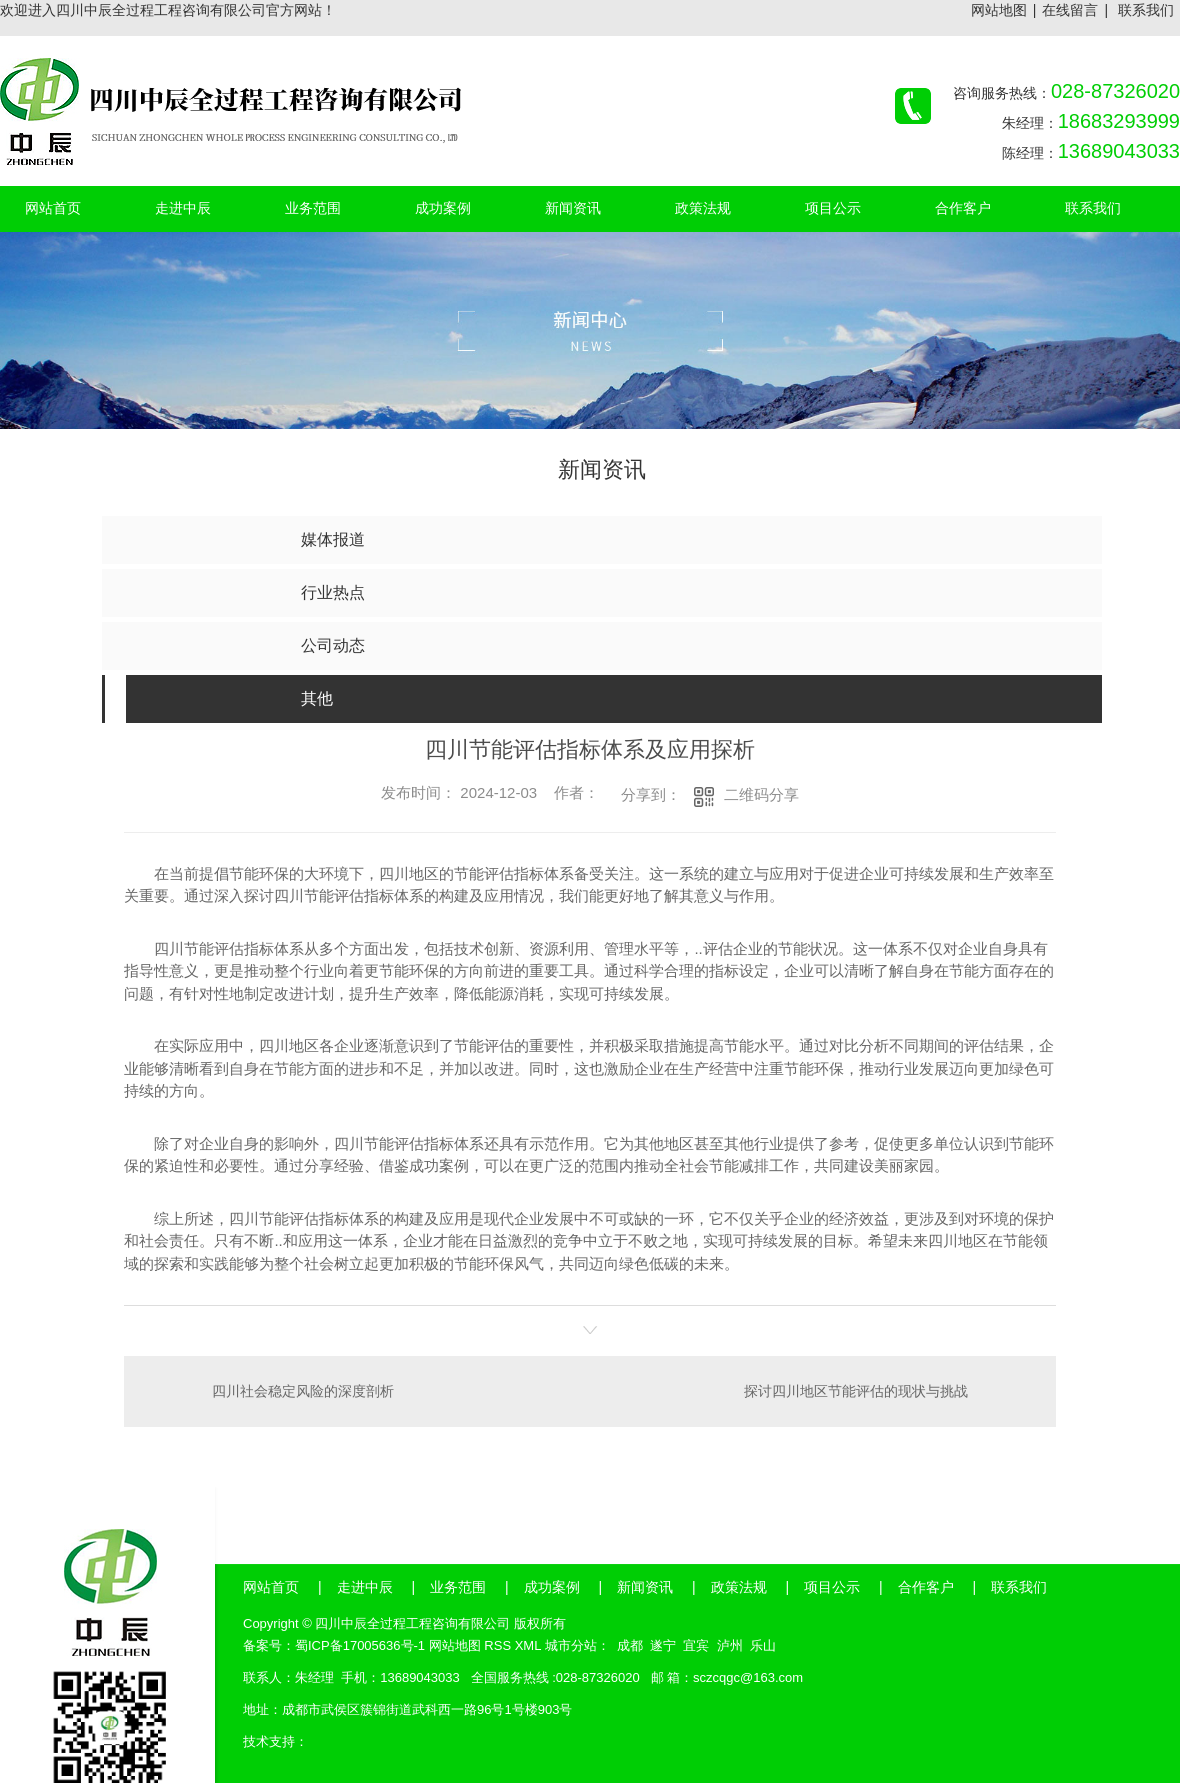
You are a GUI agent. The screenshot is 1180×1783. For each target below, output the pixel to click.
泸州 (730, 1645)
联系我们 (1146, 10)
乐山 (763, 1645)
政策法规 (739, 1587)
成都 (630, 1645)
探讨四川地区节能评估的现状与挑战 (856, 1391)
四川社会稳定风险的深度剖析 (303, 1391)
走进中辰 (365, 1587)
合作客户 (926, 1587)
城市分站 (571, 1645)
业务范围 (458, 1587)
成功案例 (552, 1587)
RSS (497, 1645)
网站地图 (999, 10)
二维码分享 (761, 794)
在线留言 (1070, 10)
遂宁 (663, 1645)
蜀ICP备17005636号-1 (360, 1645)
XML (528, 1645)
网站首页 (271, 1587)
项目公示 (832, 1587)
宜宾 (696, 1645)
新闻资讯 (645, 1587)
